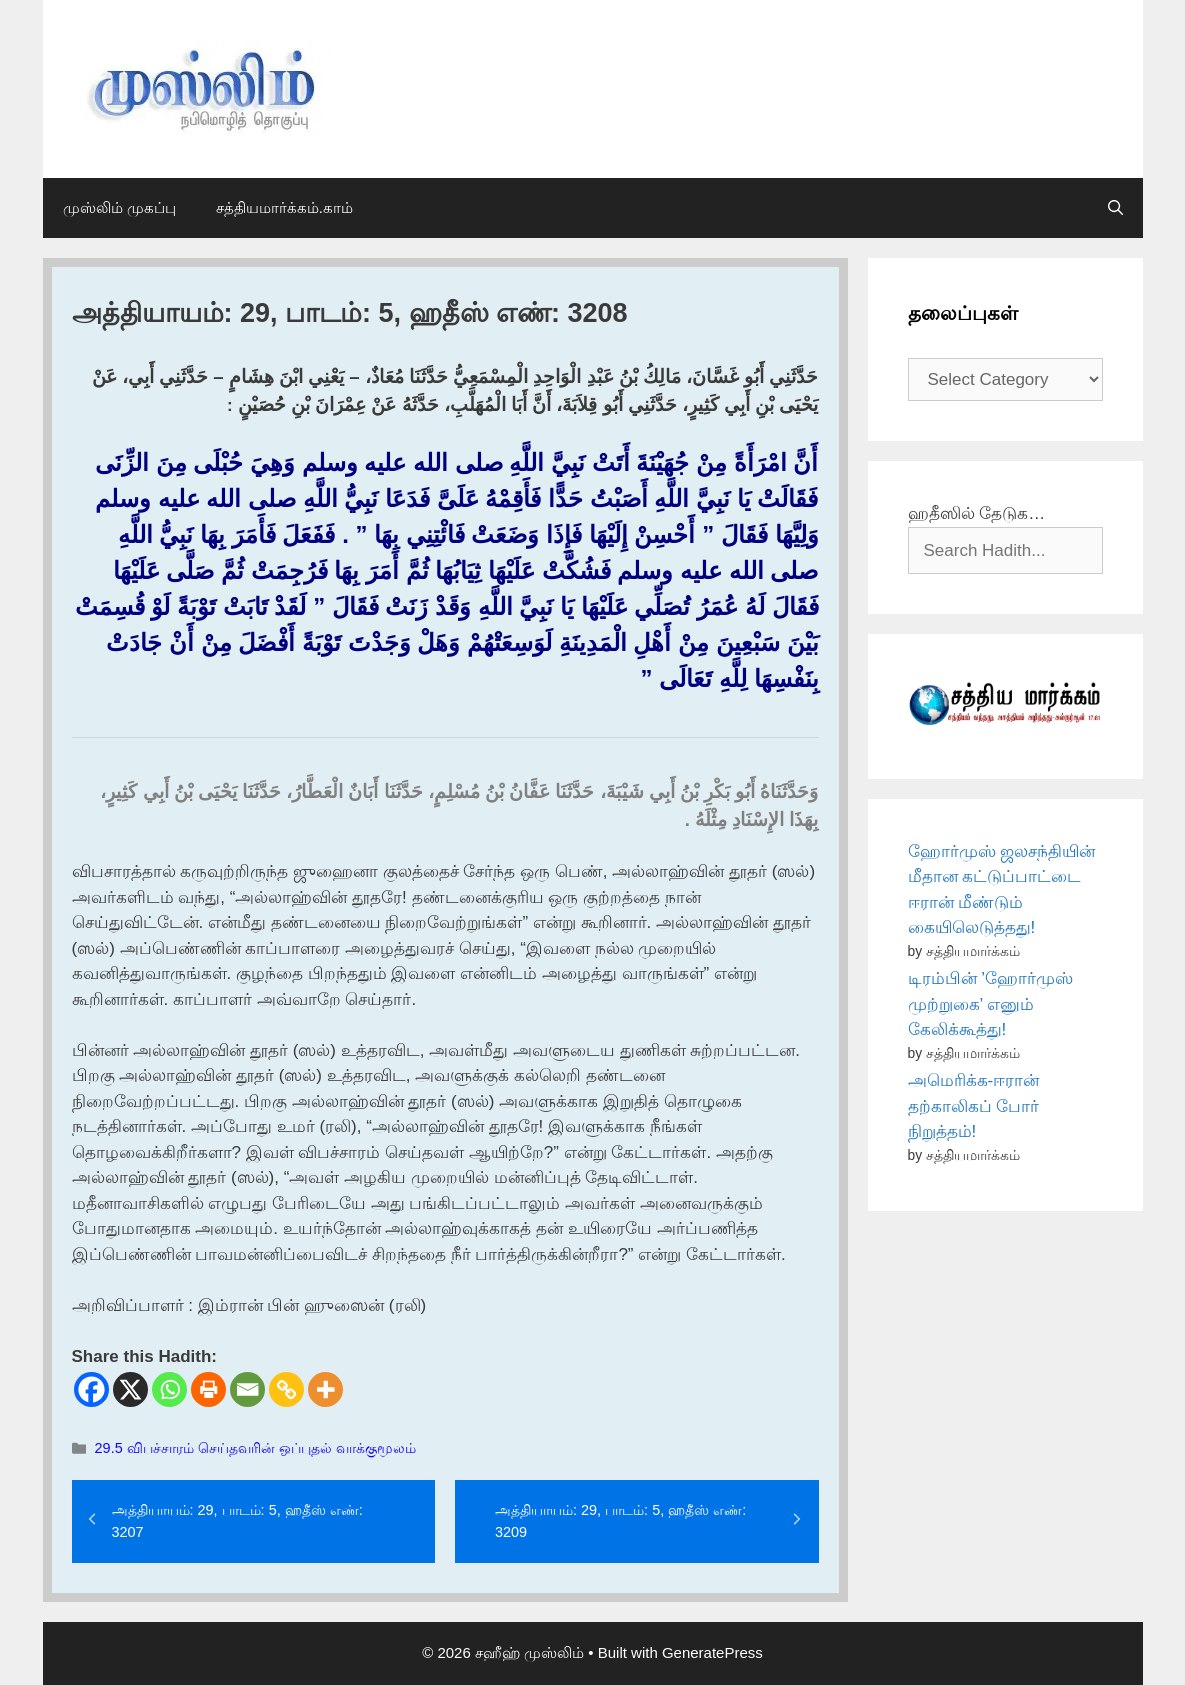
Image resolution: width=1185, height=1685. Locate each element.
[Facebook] (91, 1389)
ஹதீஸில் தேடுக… (977, 513)
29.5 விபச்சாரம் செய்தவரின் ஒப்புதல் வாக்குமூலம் (255, 1448)
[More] (325, 1389)
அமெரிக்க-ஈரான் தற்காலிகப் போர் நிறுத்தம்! (974, 1106)
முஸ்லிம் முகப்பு (119, 207)
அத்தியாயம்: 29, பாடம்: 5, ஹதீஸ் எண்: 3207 (237, 1521)
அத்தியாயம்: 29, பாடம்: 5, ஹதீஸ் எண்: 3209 (620, 1521)
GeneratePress (712, 1652)
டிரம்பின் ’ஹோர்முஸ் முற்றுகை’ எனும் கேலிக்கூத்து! (991, 1004)
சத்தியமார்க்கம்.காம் (284, 207)
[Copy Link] (286, 1389)
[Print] (208, 1389)
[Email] (247, 1389)
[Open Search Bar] (1115, 208)
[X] (130, 1389)
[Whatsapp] (169, 1389)
